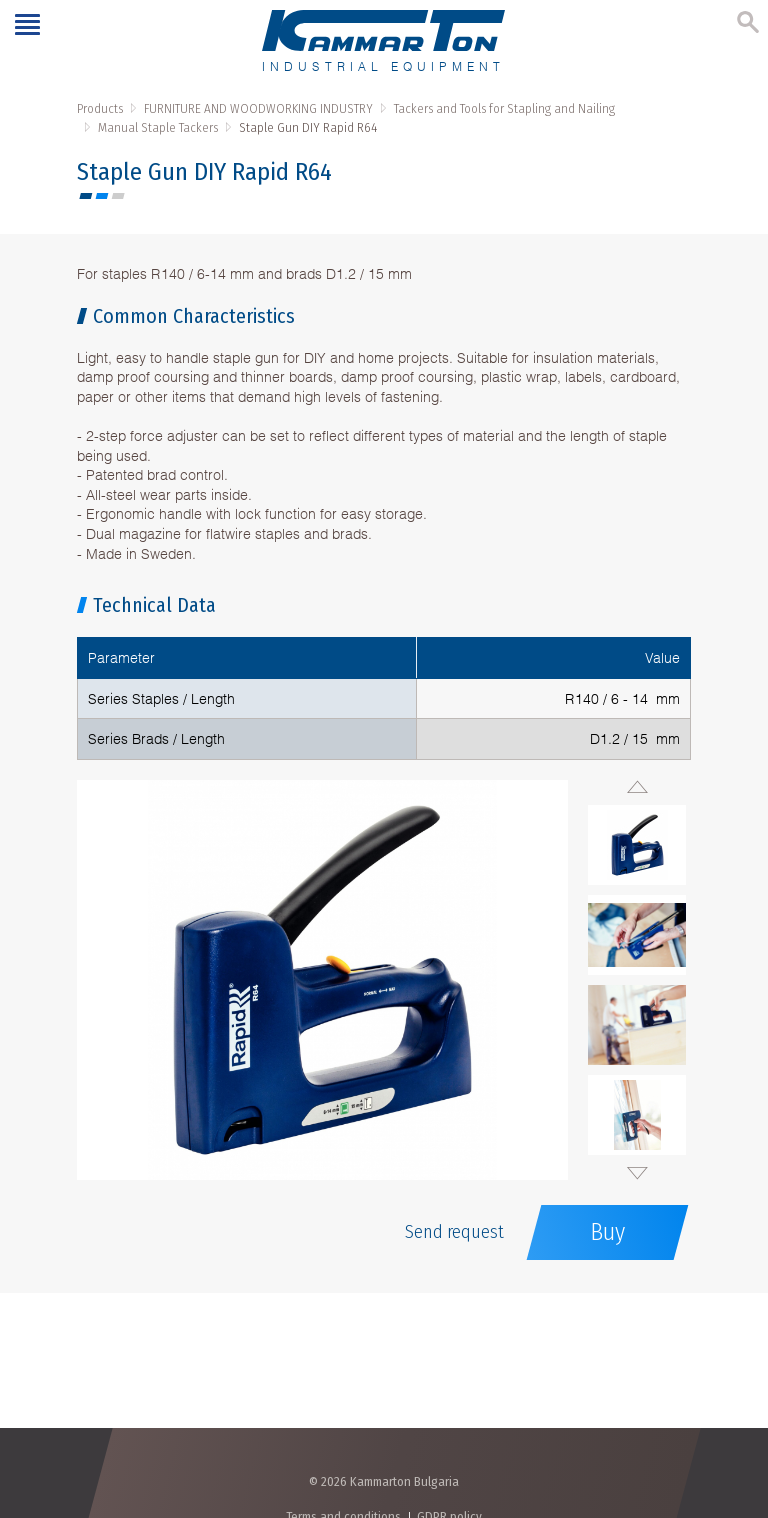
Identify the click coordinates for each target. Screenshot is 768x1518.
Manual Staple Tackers (158, 127)
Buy (607, 1232)
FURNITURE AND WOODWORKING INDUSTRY (258, 108)
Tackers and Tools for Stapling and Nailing (504, 108)
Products (100, 108)
